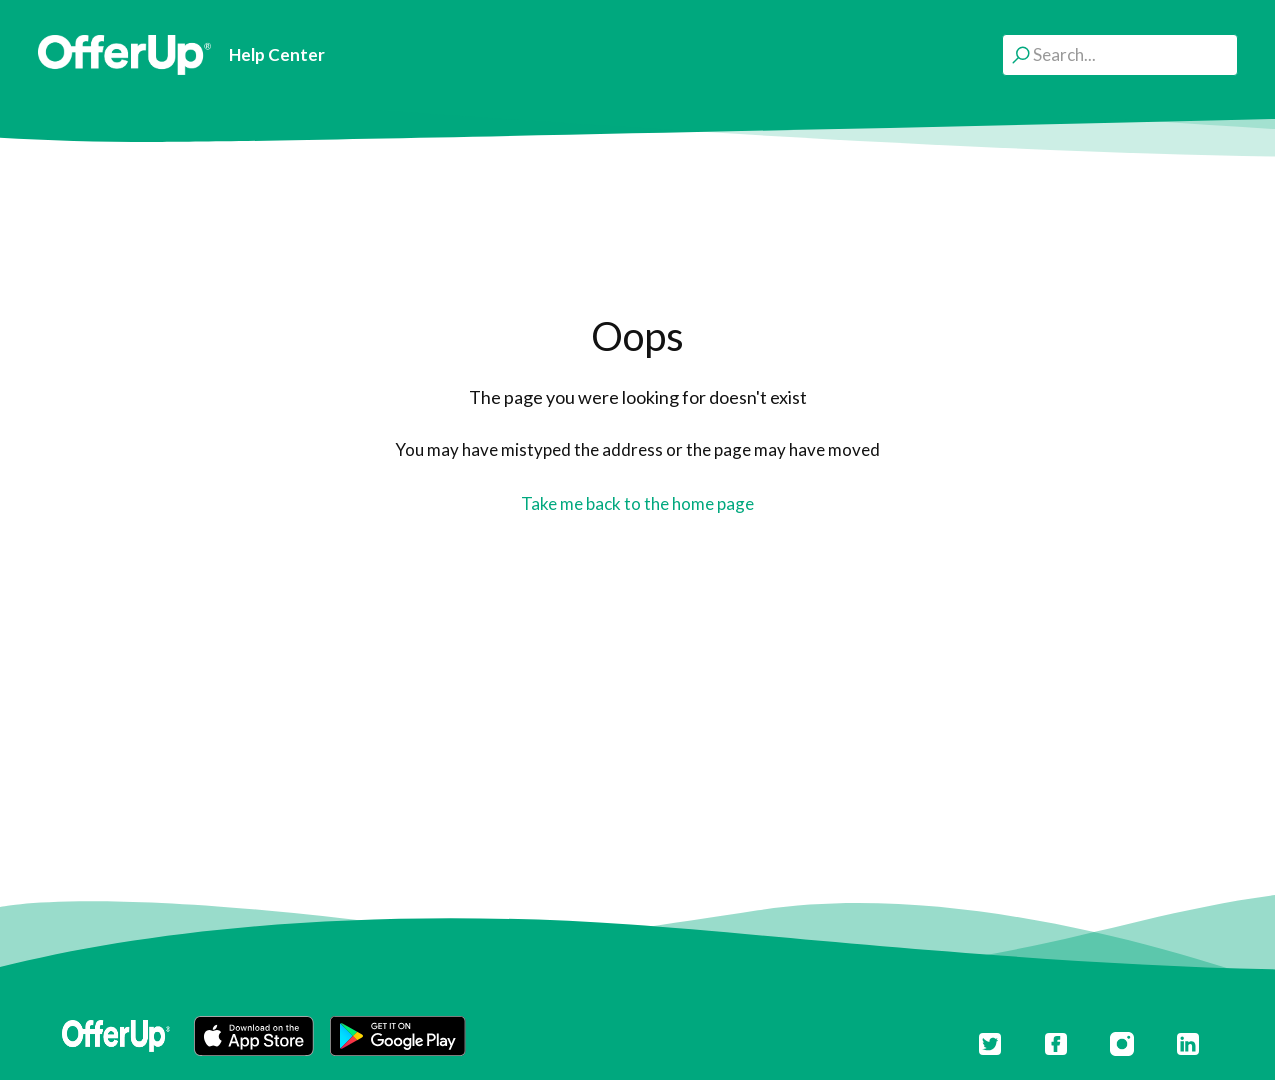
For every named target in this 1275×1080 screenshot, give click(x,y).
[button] (254, 1036)
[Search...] (1120, 54)
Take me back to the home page (637, 503)
